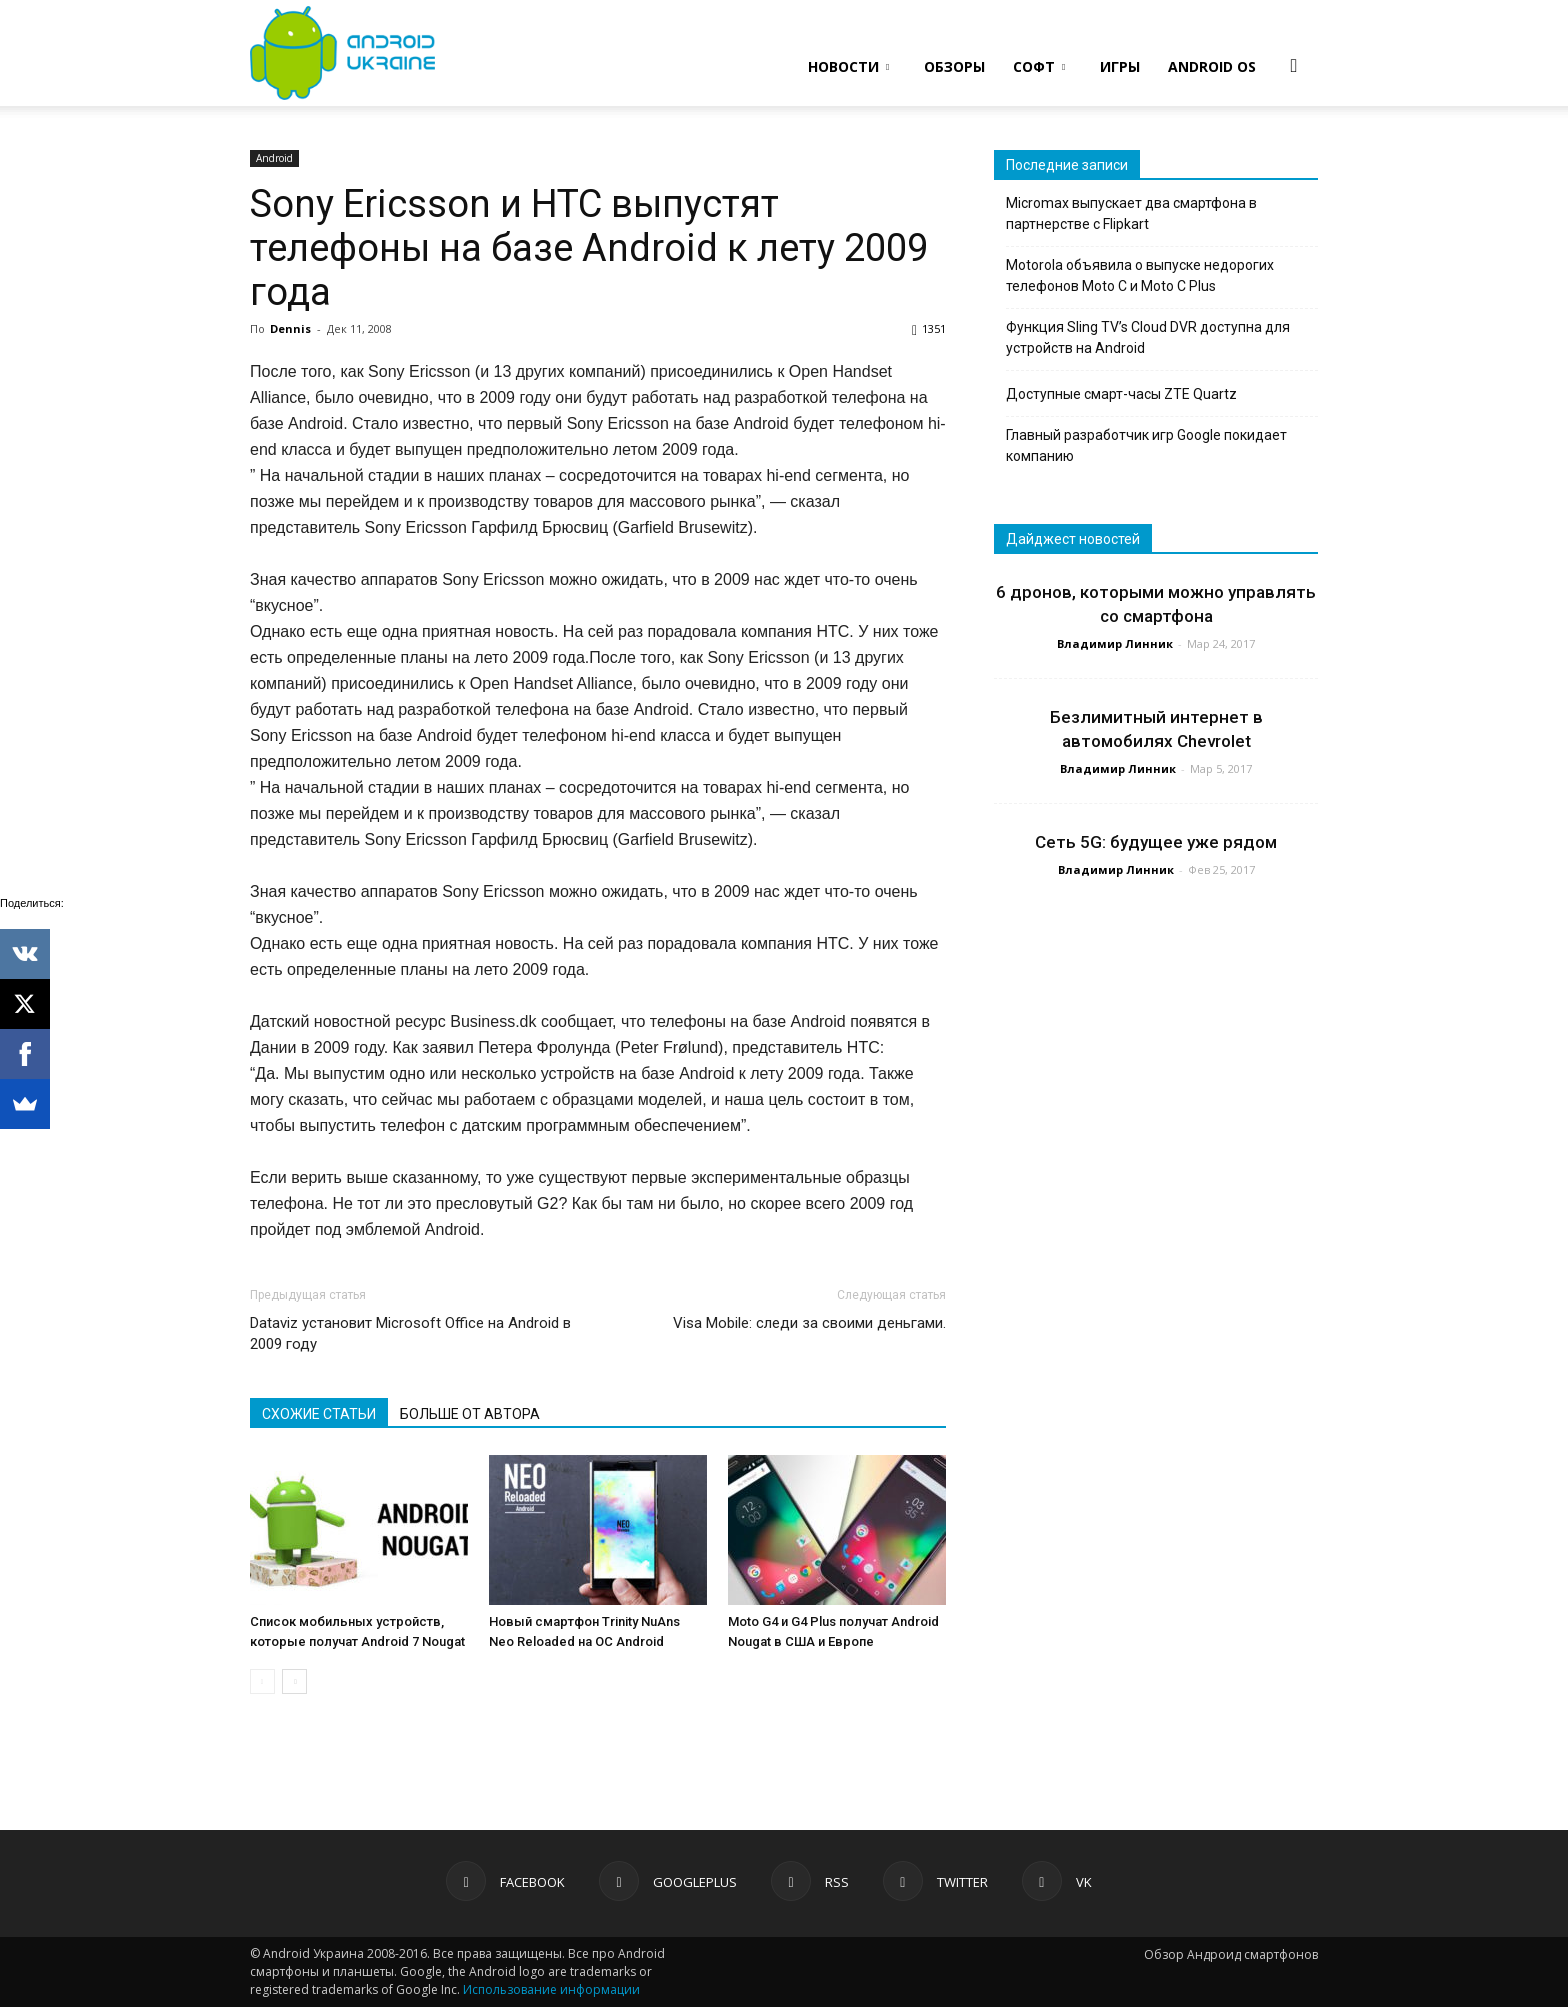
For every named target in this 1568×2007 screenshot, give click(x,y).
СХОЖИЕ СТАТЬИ (319, 1414)
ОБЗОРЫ (954, 66)
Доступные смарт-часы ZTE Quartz (1121, 394)
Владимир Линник (1115, 643)
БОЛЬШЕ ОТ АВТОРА (470, 1414)
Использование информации (551, 1989)
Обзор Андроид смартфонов (1231, 1954)
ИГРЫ (1120, 66)
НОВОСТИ (848, 66)
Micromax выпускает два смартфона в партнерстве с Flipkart (1131, 213)
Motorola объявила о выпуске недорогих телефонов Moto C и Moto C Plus (1140, 275)
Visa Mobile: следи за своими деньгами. (809, 1323)
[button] (1294, 65)
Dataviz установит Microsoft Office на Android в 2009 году (410, 1333)
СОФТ (1039, 66)
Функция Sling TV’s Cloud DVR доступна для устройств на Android (1148, 337)
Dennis (290, 328)
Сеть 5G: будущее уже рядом (1156, 842)
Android (274, 158)
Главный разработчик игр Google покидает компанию (1146, 445)
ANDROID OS (1212, 66)
